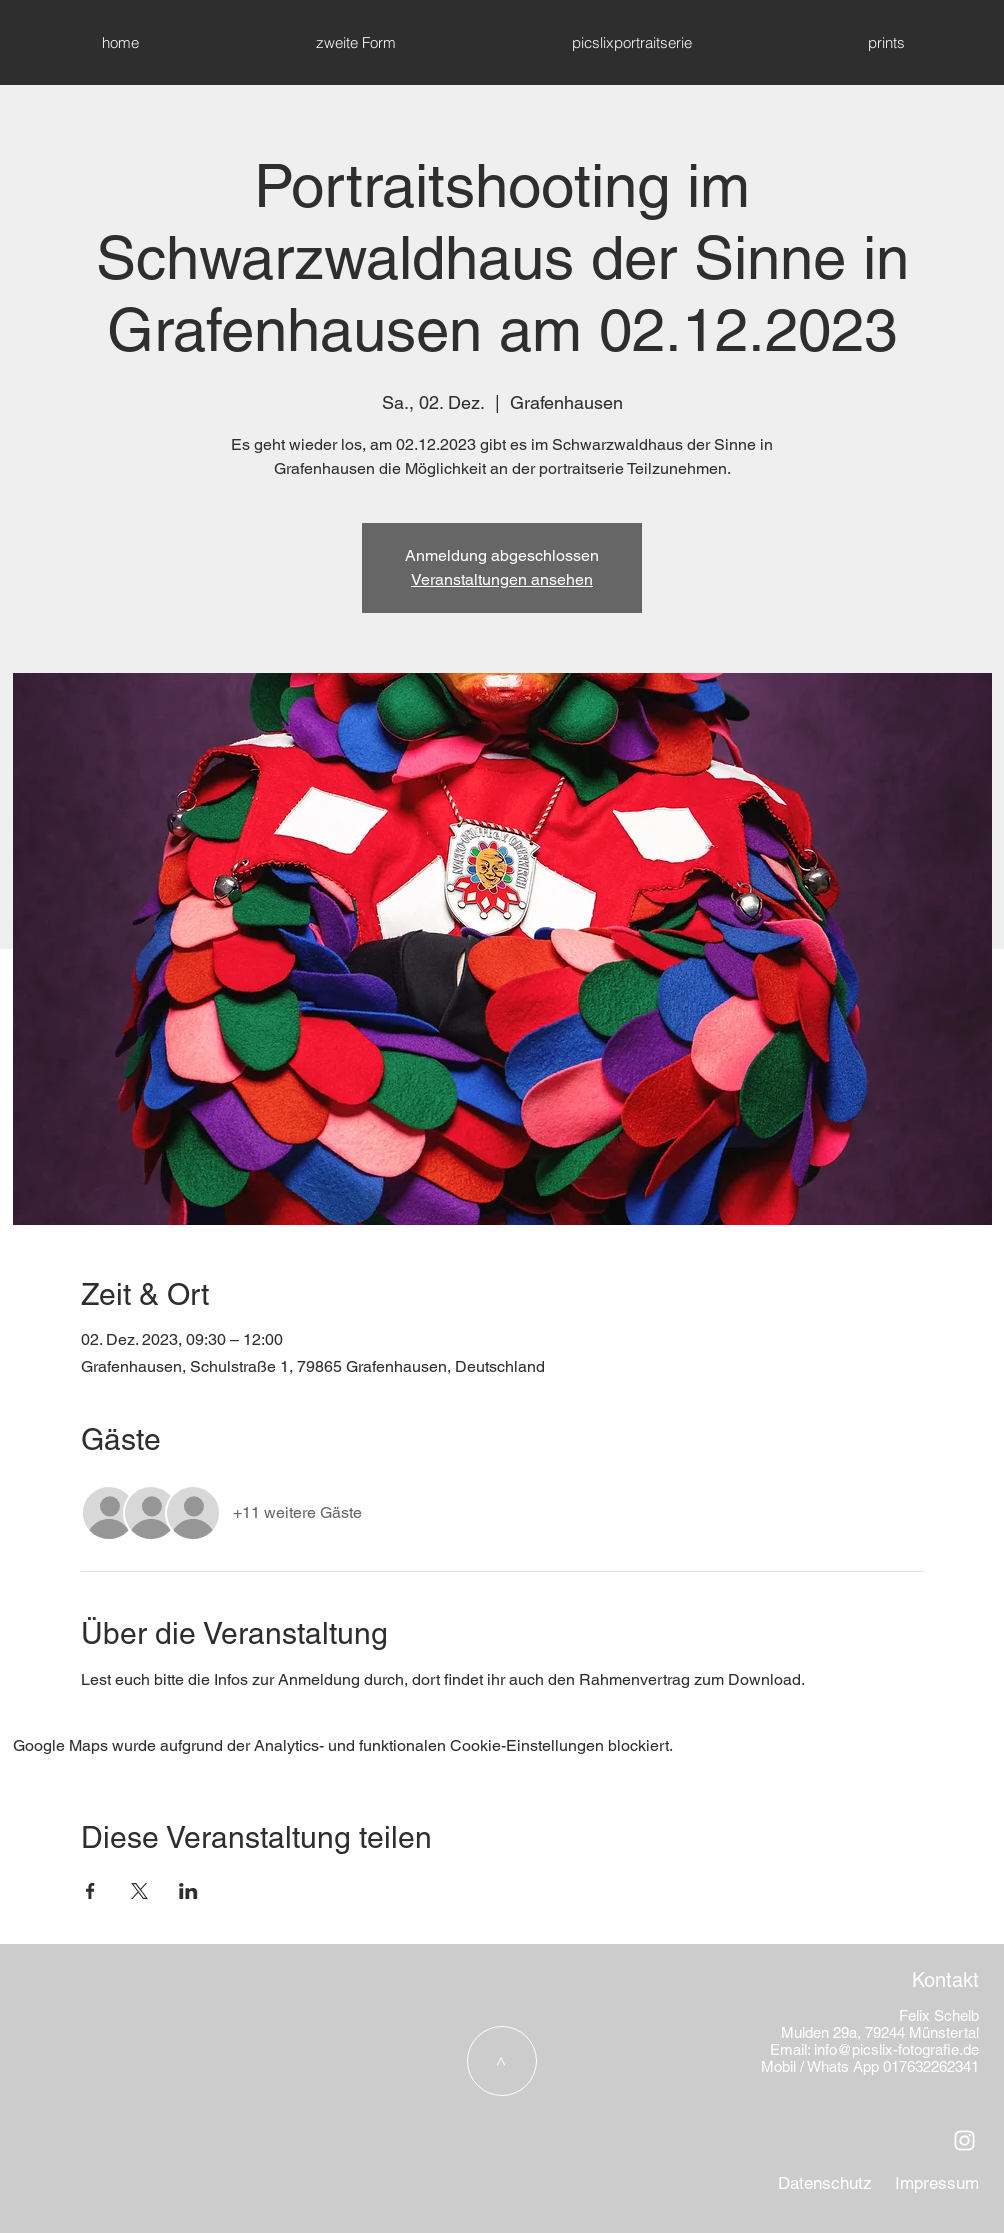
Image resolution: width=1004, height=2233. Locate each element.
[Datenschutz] (824, 2184)
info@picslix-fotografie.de (896, 2049)
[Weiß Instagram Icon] (964, 2140)
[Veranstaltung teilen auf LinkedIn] (188, 1891)
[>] (502, 2061)
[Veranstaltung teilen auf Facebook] (90, 1891)
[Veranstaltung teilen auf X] (139, 1891)
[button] (885, 42)
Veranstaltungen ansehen (502, 579)
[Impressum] (937, 2184)
